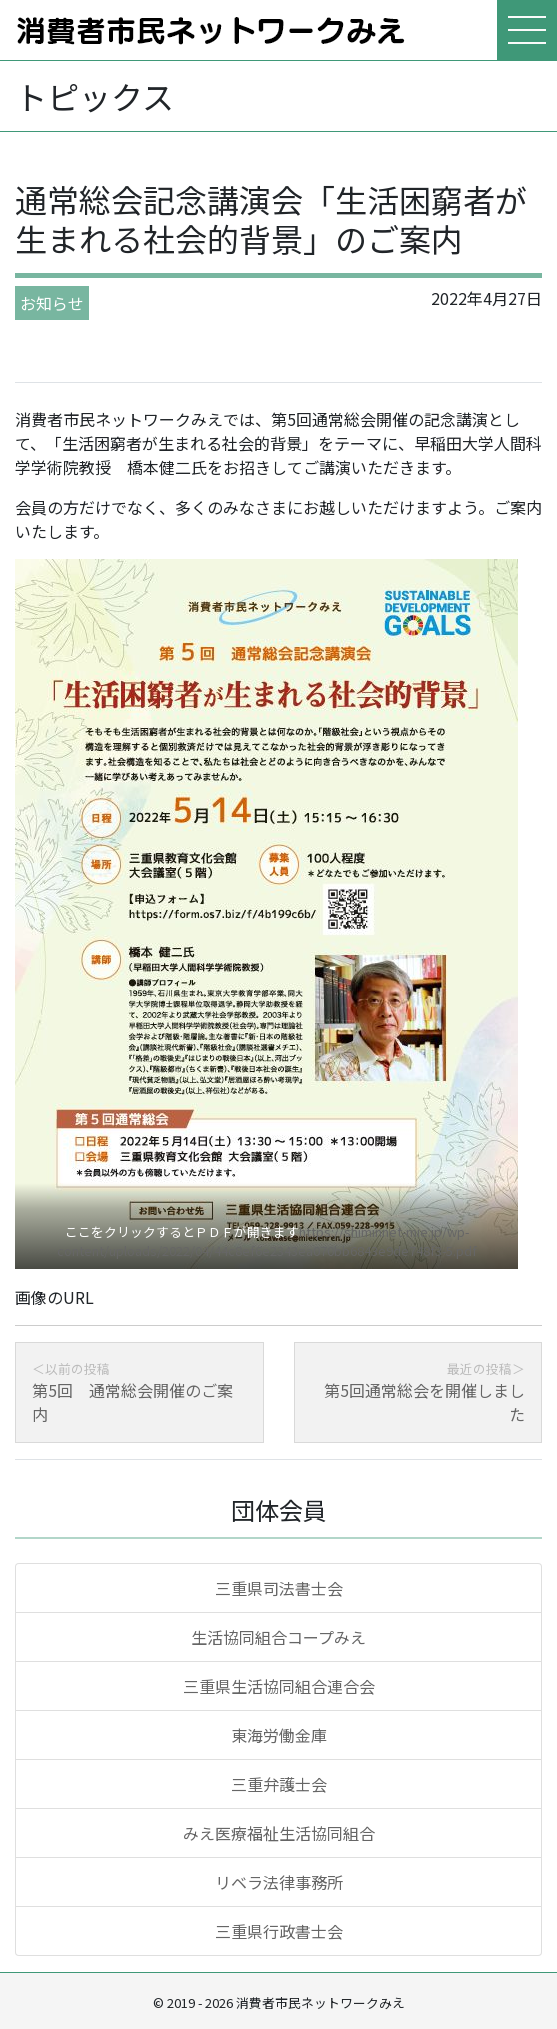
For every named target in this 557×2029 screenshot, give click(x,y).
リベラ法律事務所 (279, 1882)
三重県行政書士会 (279, 1931)
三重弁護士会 (279, 1784)
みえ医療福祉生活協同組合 (279, 1833)
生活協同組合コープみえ (278, 1637)
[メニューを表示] (527, 30)
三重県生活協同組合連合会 (279, 1686)
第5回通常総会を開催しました (424, 1402)
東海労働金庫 (279, 1735)
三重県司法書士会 (279, 1588)
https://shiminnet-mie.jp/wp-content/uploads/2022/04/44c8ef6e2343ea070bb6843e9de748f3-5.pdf (267, 1241)
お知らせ (52, 303)
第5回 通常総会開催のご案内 (132, 1402)
